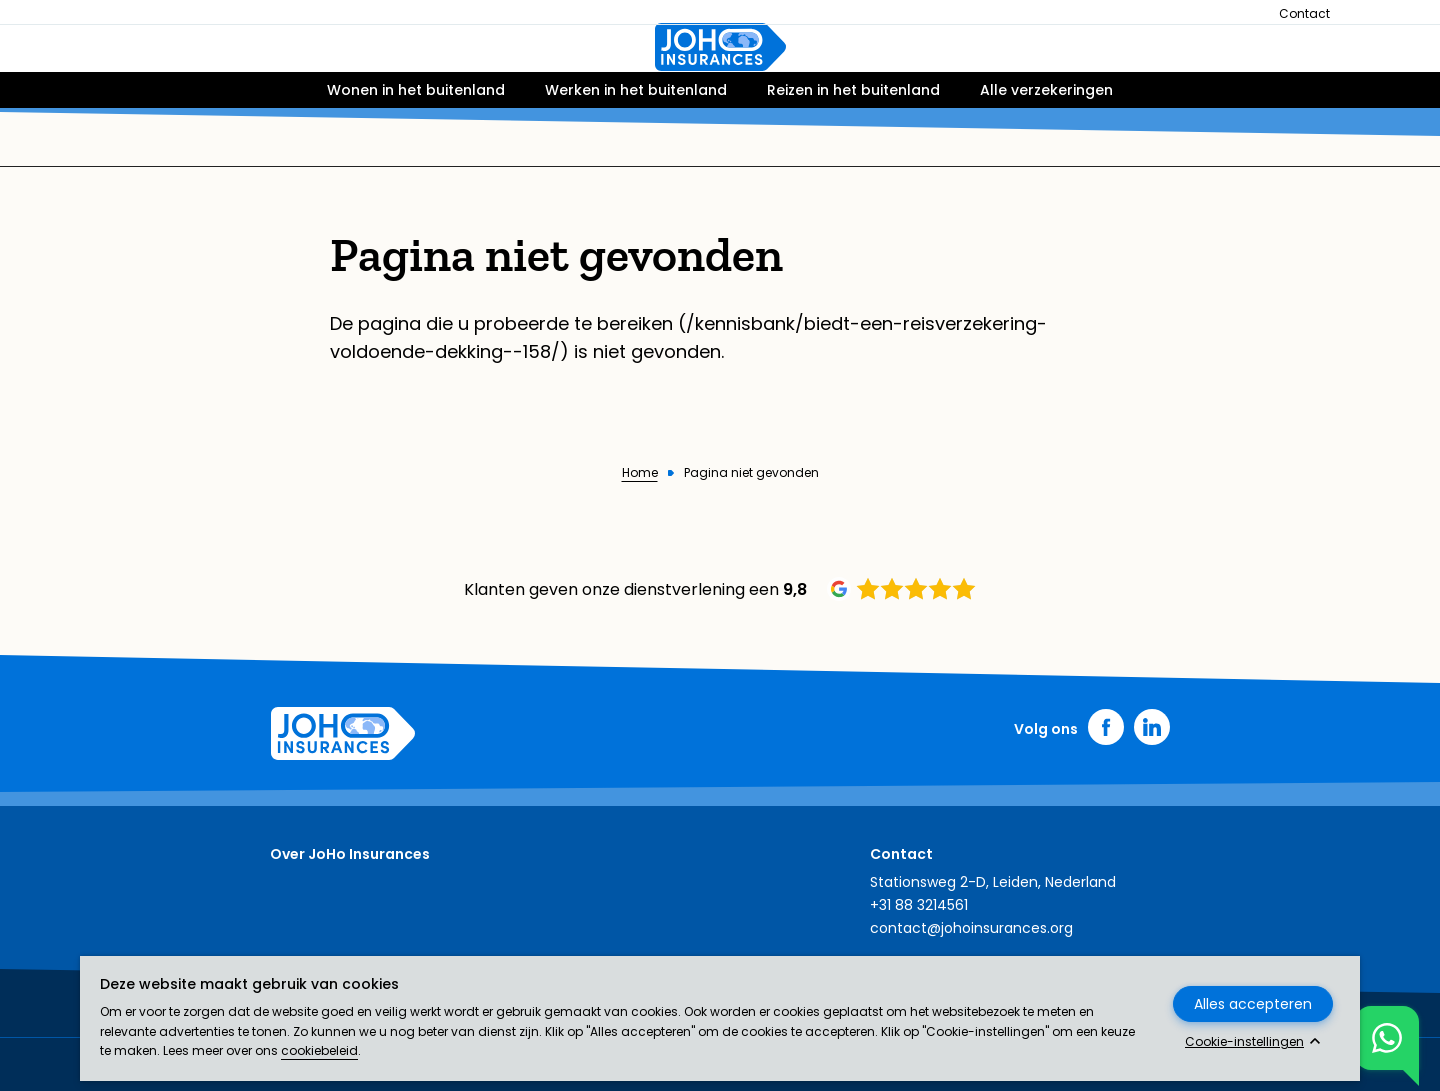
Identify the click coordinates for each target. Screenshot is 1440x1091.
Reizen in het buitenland (853, 147)
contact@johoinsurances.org (971, 928)
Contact (1304, 13)
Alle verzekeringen (1046, 147)
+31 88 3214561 (919, 905)
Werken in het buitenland (636, 147)
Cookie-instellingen (1244, 1042)
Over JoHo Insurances (350, 854)
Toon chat (1379, 1038)
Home (640, 473)
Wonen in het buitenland (416, 147)
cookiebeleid (319, 1050)
